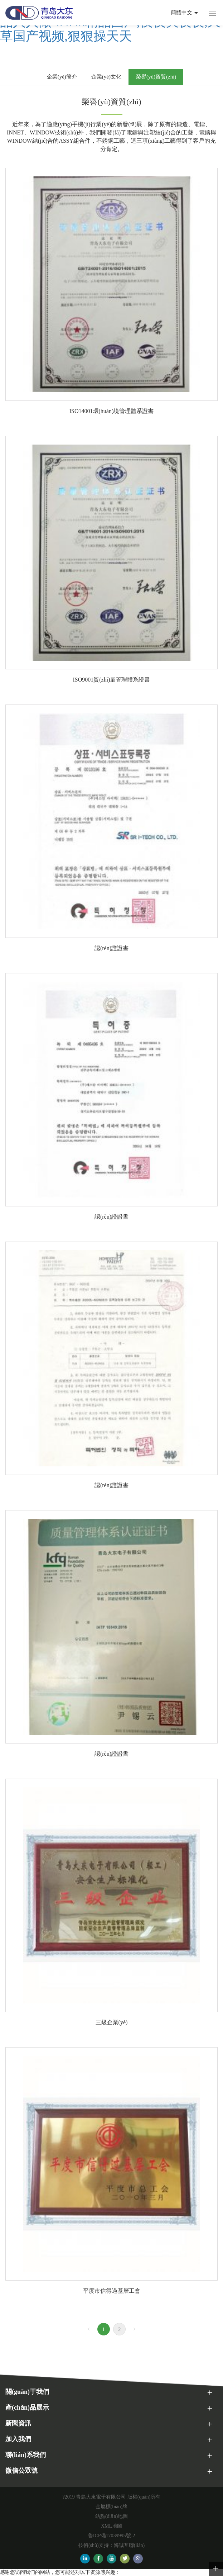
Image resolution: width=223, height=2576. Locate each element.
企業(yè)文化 (106, 77)
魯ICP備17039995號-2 (111, 2535)
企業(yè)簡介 (62, 77)
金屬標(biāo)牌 (111, 2506)
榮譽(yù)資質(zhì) (156, 77)
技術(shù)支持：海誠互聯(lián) (111, 2545)
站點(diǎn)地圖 (111, 2516)
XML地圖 (111, 2526)
